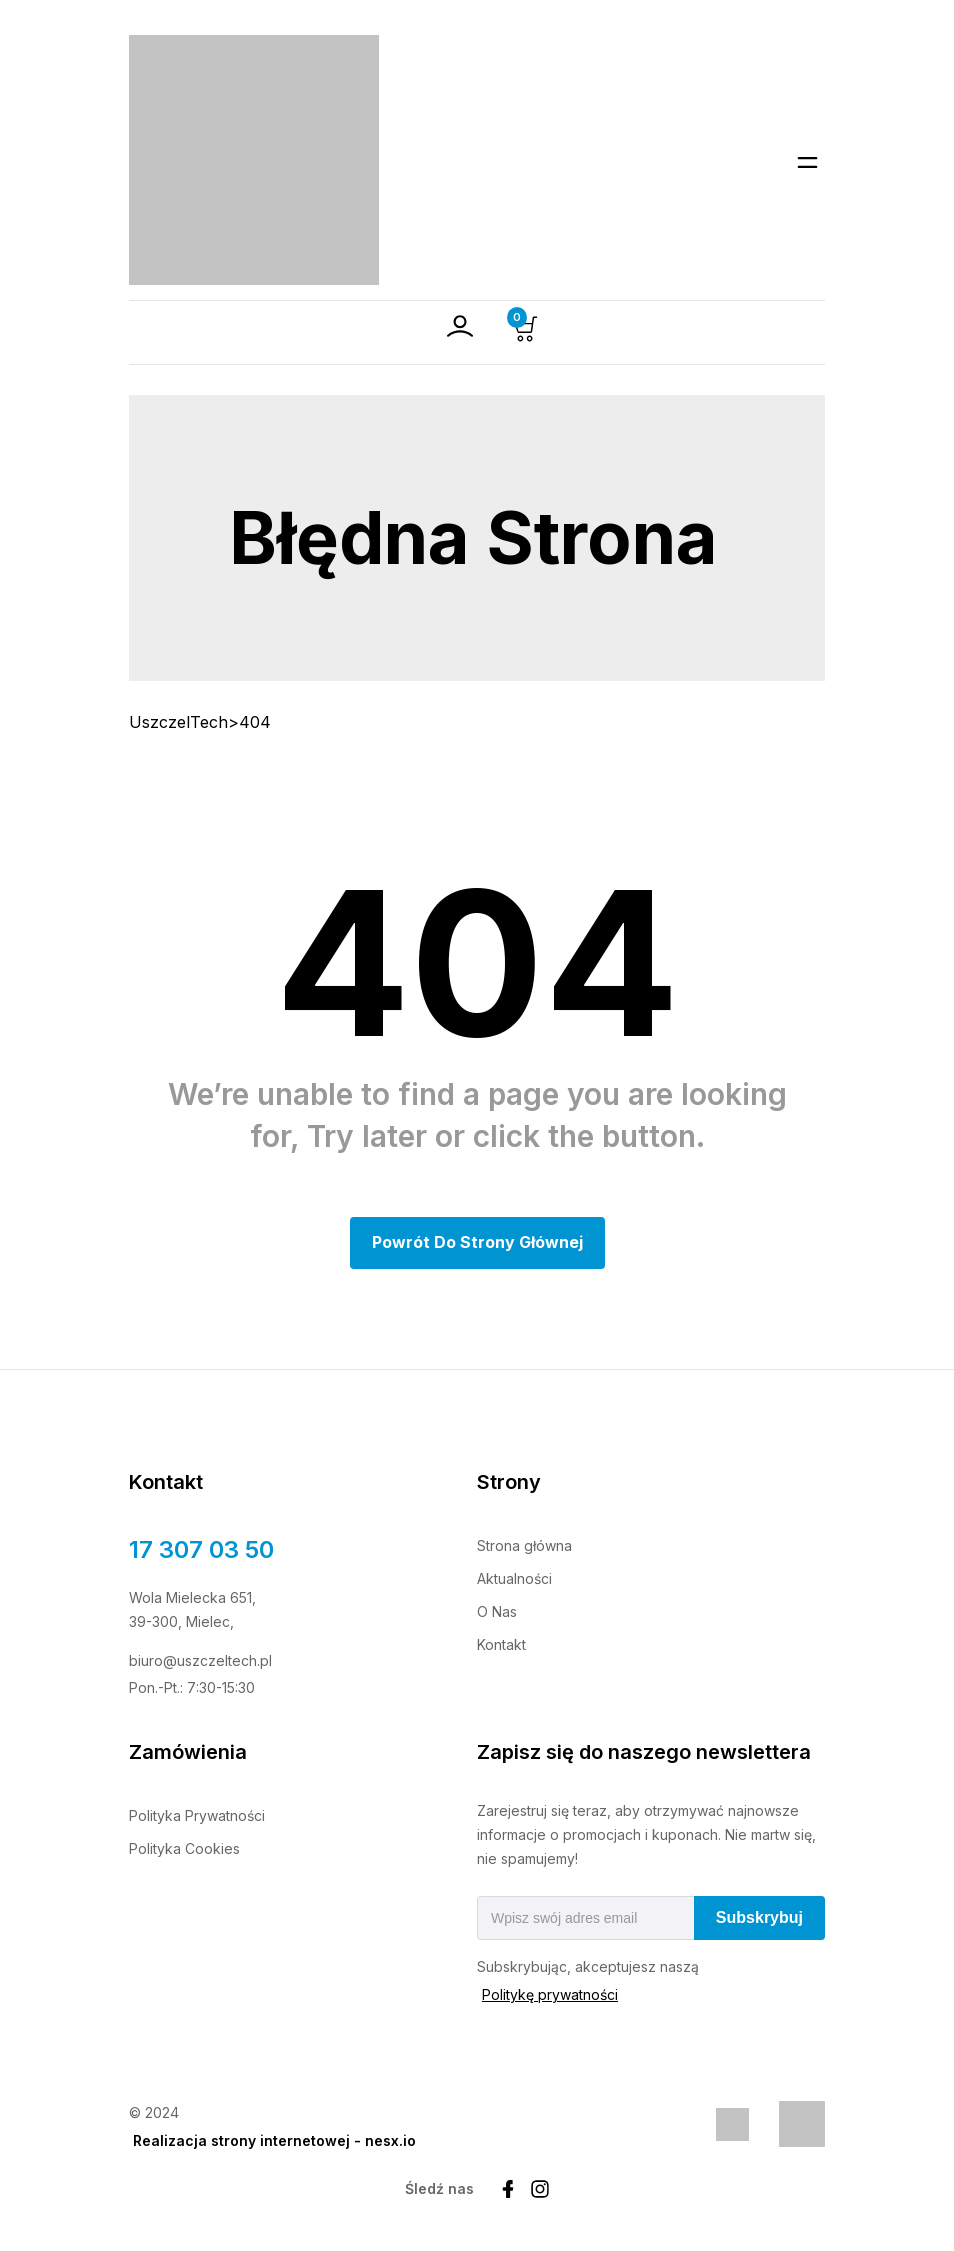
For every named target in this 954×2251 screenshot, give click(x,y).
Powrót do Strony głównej (477, 1242)
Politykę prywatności (550, 1994)
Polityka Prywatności (197, 1815)
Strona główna (524, 1545)
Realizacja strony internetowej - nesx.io (274, 2140)
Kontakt (501, 1644)
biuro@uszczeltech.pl (200, 1660)
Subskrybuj (759, 1917)
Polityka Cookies (184, 1848)
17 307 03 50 (201, 1549)
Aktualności (514, 1578)
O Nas (497, 1611)
